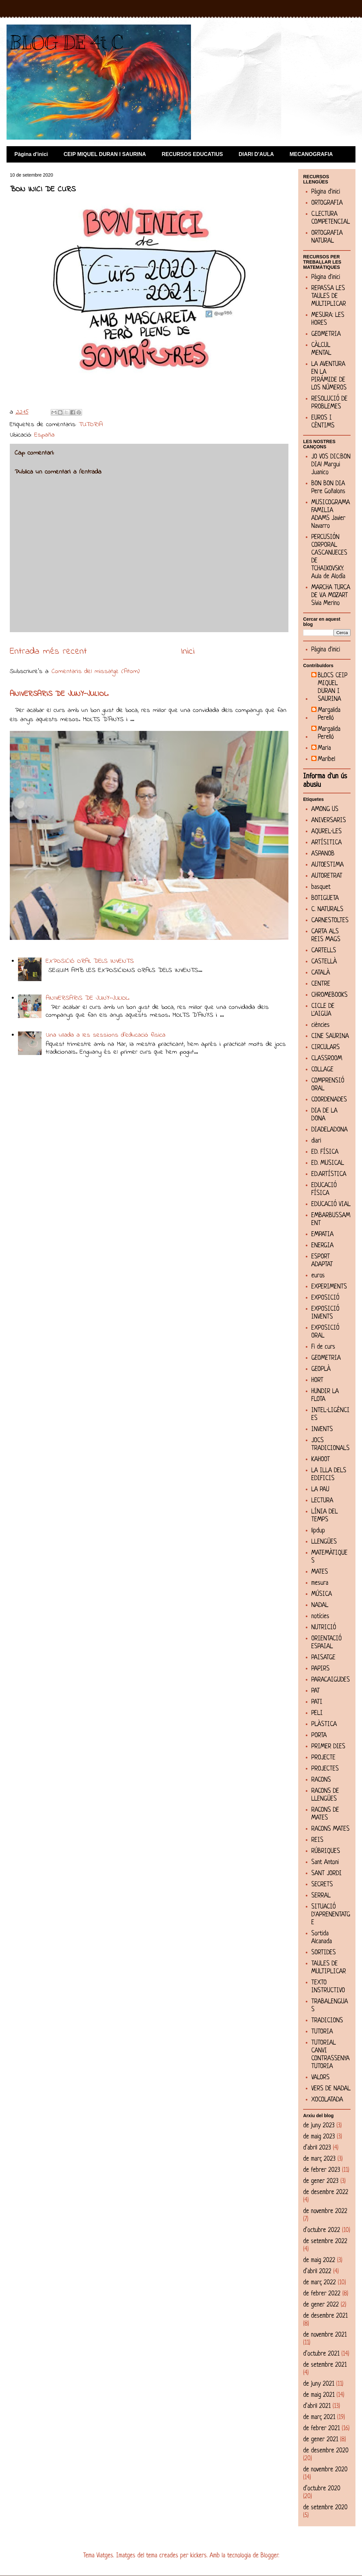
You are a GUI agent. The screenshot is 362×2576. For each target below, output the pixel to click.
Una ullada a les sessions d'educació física (105, 1035)
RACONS (321, 1780)
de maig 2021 (319, 2395)
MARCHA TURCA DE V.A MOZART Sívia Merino (330, 595)
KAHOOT (320, 1459)
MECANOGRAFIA (311, 154)
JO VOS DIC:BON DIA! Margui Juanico (331, 465)
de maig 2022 (319, 2260)
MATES (319, 1572)
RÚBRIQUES (325, 1851)
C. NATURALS (327, 909)
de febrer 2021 (321, 2428)
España (44, 435)
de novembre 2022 (325, 2211)
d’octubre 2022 (321, 2230)
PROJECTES (325, 1769)
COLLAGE (322, 1069)
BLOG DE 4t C (66, 43)
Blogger (269, 2555)
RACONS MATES (330, 1829)
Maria (324, 748)
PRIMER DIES (328, 1746)
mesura (319, 1583)
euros (318, 1275)
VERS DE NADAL (331, 2088)
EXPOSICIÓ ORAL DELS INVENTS (90, 961)
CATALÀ (320, 973)
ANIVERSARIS (328, 820)
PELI (317, 1713)
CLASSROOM (326, 1058)
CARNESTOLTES (330, 920)
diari (316, 1141)
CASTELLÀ (324, 962)
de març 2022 (319, 2282)
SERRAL (321, 1896)
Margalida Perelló (329, 714)
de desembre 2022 (325, 2192)
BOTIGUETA (325, 898)
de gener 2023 (320, 2181)
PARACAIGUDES (330, 1680)
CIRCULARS (325, 1047)
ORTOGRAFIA (327, 203)
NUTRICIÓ (323, 1627)
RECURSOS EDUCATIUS (192, 154)
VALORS (320, 2077)
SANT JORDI (326, 1873)
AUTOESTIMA (327, 865)
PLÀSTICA (324, 1724)
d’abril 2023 (317, 2148)
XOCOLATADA (327, 2100)
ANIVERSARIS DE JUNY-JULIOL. (59, 694)
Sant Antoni (325, 1862)
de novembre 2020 (325, 2469)
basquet (321, 887)
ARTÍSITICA (326, 842)
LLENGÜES (324, 1542)
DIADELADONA (329, 1130)
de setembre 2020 (325, 2507)
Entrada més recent (48, 651)
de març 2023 (319, 2159)
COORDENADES (329, 1100)
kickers (198, 2555)
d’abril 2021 (317, 2406)
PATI (316, 1702)
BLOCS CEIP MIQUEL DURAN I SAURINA (333, 687)
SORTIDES (323, 1952)
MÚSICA (321, 1594)
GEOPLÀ (321, 1369)
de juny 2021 (318, 2384)
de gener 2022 (321, 2305)
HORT (317, 1380)
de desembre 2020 (326, 2450)
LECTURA (322, 1500)
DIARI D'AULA (256, 154)
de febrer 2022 (321, 2294)
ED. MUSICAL (327, 1163)
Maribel (326, 759)
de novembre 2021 (325, 2335)
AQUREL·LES (326, 831)
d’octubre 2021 (321, 2354)
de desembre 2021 (325, 2316)
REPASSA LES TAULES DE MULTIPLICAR (328, 296)
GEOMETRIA (326, 334)
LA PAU (320, 1489)
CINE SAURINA (330, 1036)
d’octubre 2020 (321, 2488)
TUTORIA (91, 424)
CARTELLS (323, 950)
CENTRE (320, 984)
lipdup (318, 1531)
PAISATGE (323, 1657)
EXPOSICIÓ (325, 1298)
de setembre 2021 (325, 2365)
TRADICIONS (327, 2020)
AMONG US (324, 809)
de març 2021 (319, 2417)
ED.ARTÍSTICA (328, 1174)
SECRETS (322, 1884)
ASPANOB (323, 854)
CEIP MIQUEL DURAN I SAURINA (105, 154)
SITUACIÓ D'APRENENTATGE (330, 1915)
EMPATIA (322, 1234)
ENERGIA (322, 1245)
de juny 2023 (319, 2125)
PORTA (319, 1735)
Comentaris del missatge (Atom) (96, 671)
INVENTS (322, 1429)
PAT (315, 1691)
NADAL (319, 1605)
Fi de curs (323, 1347)
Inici (188, 651)
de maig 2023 (319, 2137)
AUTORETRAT (326, 876)
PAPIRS (320, 1669)
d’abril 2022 (317, 2271)
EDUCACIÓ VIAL (331, 1204)
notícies (320, 1616)
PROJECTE (323, 1758)
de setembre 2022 (325, 2241)
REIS (317, 1840)
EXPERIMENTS (329, 1287)
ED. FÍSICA (324, 1152)
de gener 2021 (320, 2439)
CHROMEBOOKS (329, 995)
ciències (320, 1025)
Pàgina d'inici (31, 154)
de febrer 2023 (321, 2170)
